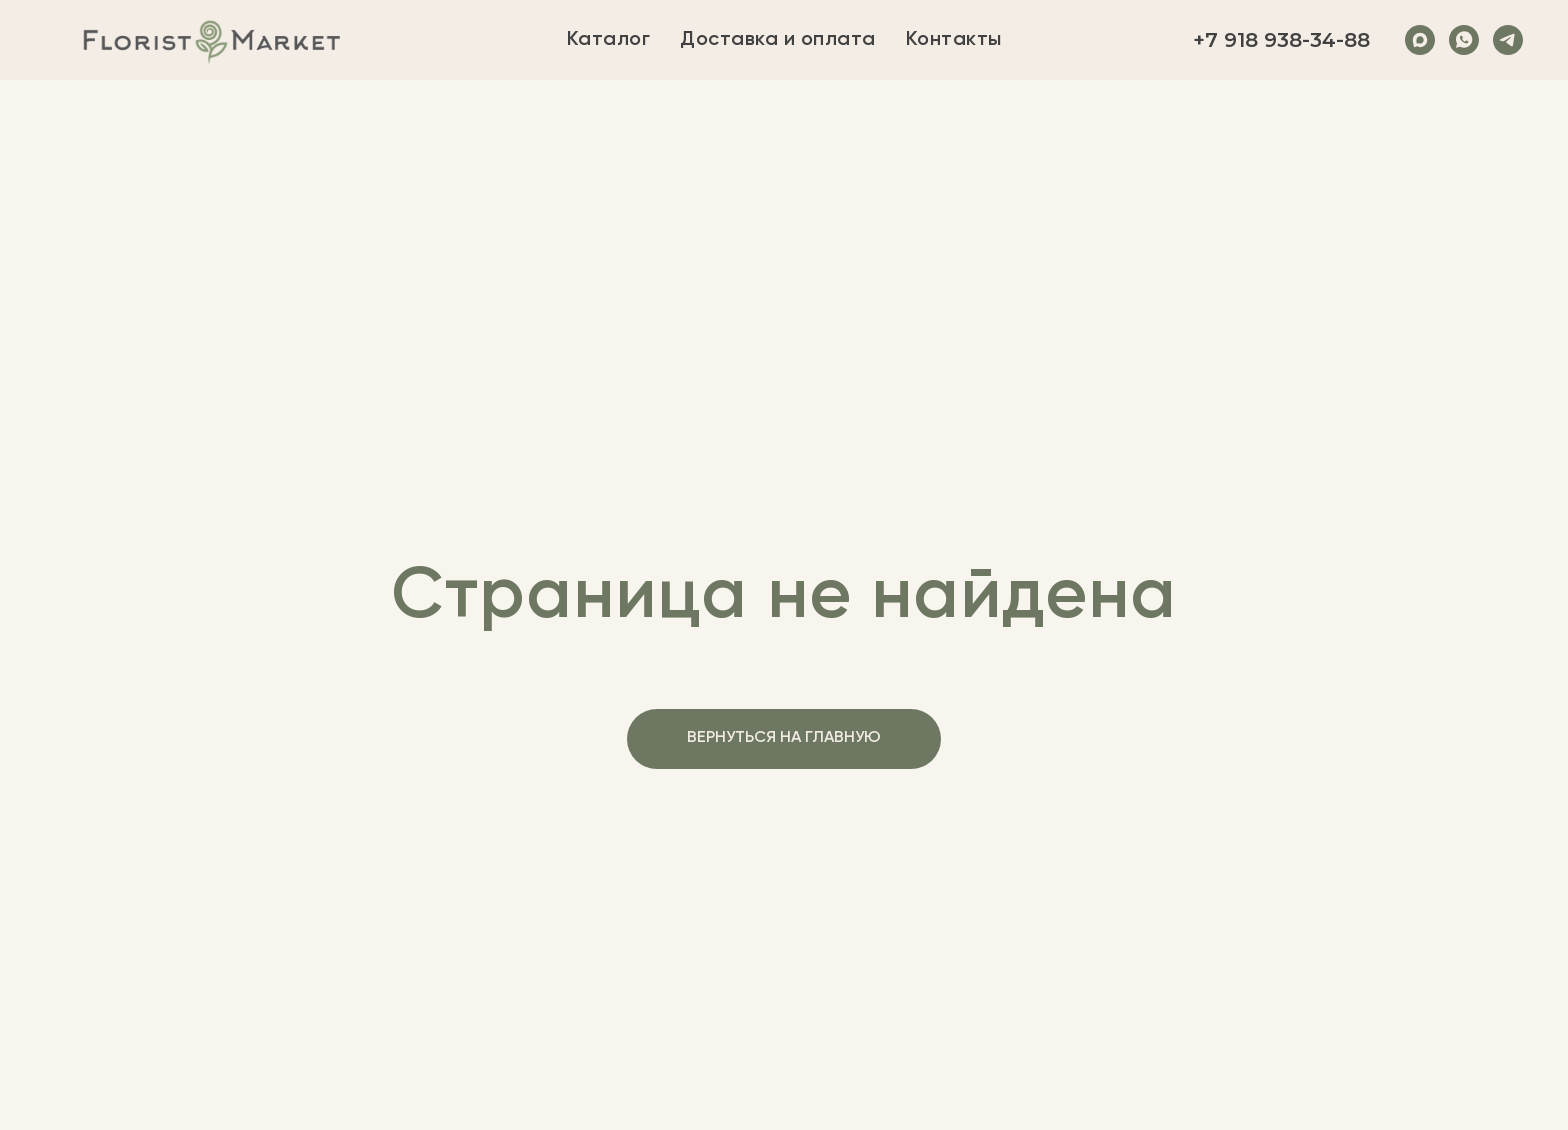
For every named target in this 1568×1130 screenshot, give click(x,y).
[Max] (1420, 40)
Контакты (954, 40)
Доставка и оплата (778, 40)
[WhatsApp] (1464, 40)
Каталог (609, 40)
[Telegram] (1508, 40)
